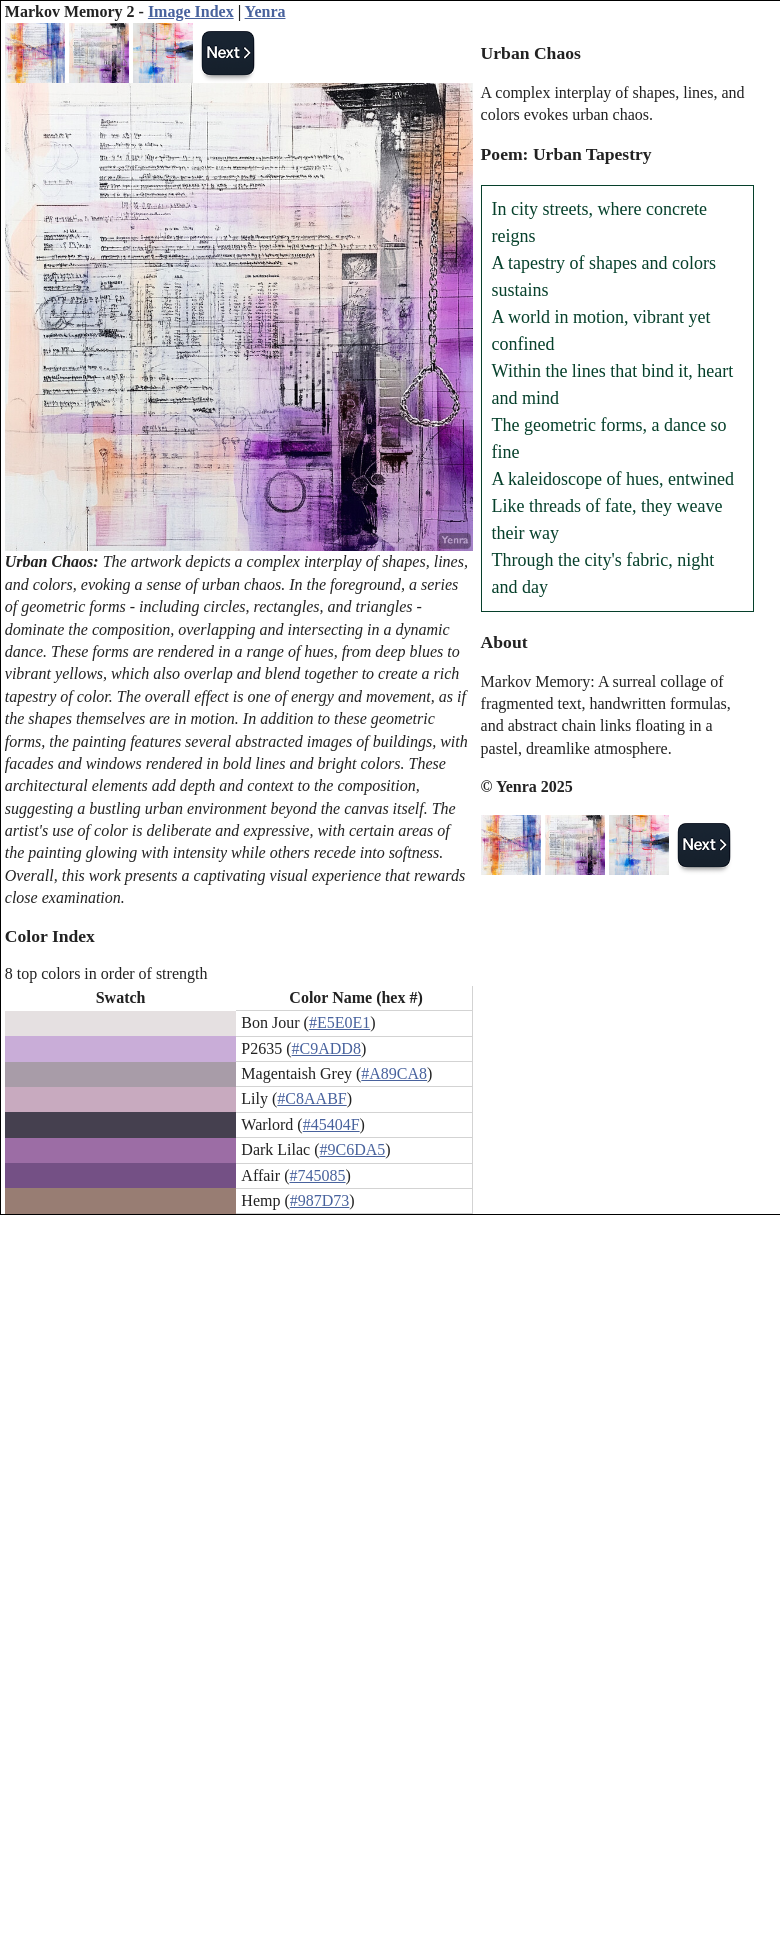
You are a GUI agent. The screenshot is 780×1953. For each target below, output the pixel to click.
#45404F (331, 1124)
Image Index (191, 11)
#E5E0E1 (339, 1022)
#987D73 (320, 1200)
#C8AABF (311, 1098)
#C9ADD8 (326, 1048)
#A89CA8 (394, 1073)
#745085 (317, 1175)
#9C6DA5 (353, 1149)
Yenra (265, 11)
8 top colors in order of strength (106, 973)
